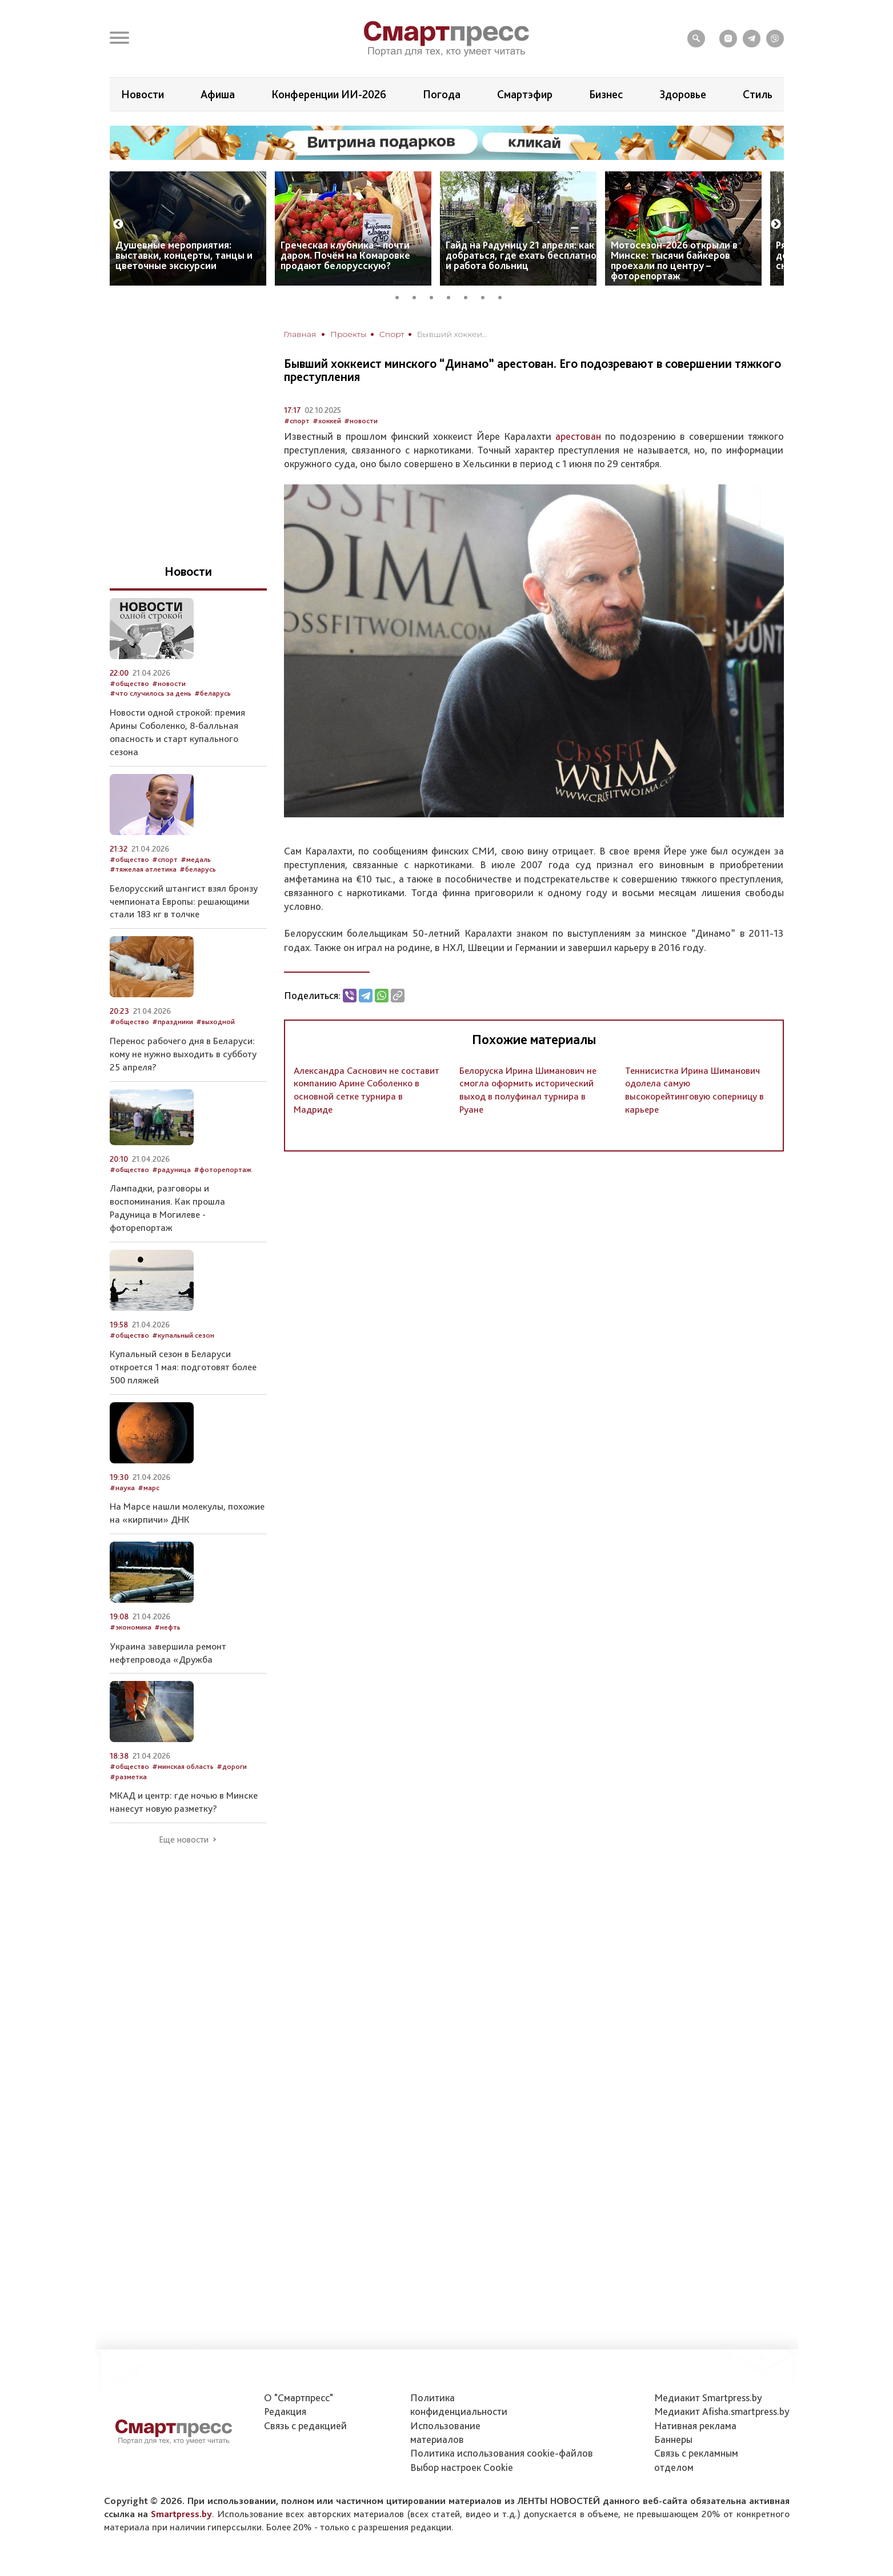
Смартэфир (524, 94)
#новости (361, 420)
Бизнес (606, 94)
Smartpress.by (181, 2513)
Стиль (757, 94)
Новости (142, 94)
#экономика (130, 1627)
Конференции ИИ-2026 (328, 94)
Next (775, 224)
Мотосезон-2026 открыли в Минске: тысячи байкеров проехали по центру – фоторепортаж (674, 260)
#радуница (171, 1169)
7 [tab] (504, 296)
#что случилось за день (150, 693)
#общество (129, 683)
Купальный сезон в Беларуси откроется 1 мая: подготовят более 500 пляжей (183, 1367)
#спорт (297, 420)
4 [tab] (452, 296)
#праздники (172, 1021)
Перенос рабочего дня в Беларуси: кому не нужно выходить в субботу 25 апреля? (183, 1054)
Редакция (285, 2411)
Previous (118, 224)
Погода (441, 94)
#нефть (167, 1627)
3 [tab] (435, 296)
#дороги (232, 1766)
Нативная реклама (695, 2425)
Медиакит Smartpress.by (708, 2398)
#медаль (196, 859)
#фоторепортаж (222, 1169)
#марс (148, 1487)
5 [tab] (469, 296)
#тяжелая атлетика (143, 869)
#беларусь (212, 693)
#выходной (215, 1021)
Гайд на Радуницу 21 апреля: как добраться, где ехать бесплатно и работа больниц (521, 255)
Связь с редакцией (305, 2425)
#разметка (128, 1776)
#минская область (183, 1766)
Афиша (218, 94)
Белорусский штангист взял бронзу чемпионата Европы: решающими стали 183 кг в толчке (184, 901)
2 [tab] (418, 296)
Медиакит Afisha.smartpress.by (722, 2411)
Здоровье (682, 94)
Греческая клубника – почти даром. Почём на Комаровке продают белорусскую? (345, 255)
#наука (122, 1487)
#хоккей (327, 420)
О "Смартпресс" (298, 2398)
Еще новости (184, 1840)
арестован (578, 436)
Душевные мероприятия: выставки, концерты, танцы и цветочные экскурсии (184, 255)
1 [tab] (401, 296)
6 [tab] (486, 296)
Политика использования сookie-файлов (501, 2453)
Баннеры (673, 2439)
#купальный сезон (183, 1335)
